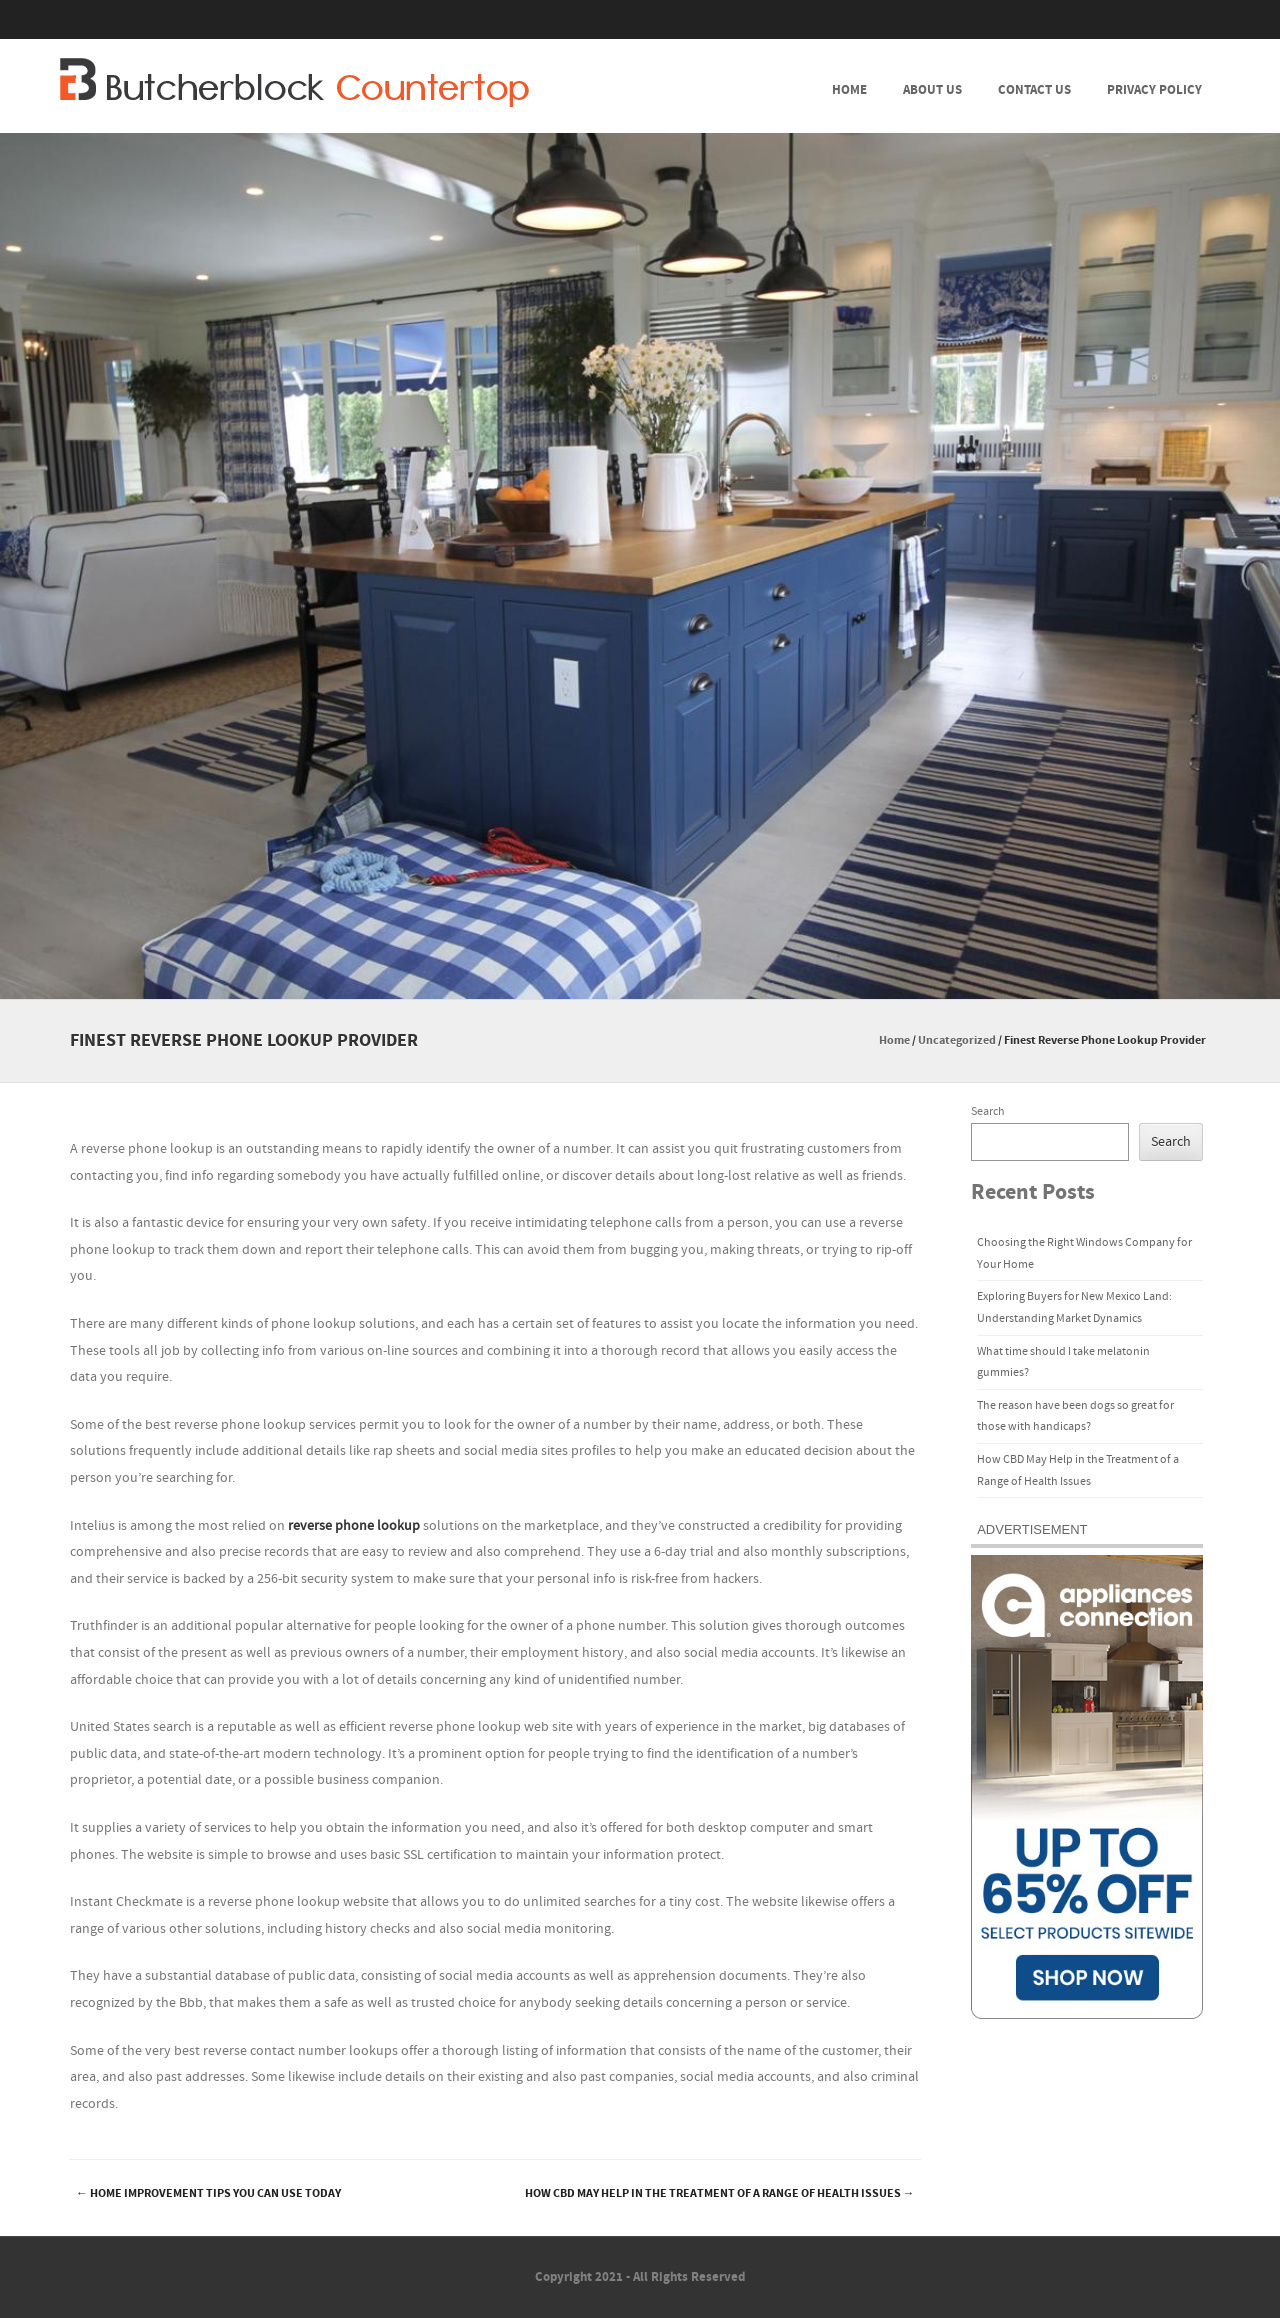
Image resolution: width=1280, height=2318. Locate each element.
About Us (932, 90)
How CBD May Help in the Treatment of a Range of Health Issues (720, 2193)
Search (988, 1111)
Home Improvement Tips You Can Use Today (208, 2193)
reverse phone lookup (354, 1526)
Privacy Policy (1154, 90)
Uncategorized (957, 1040)
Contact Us (1034, 90)
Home (849, 90)
